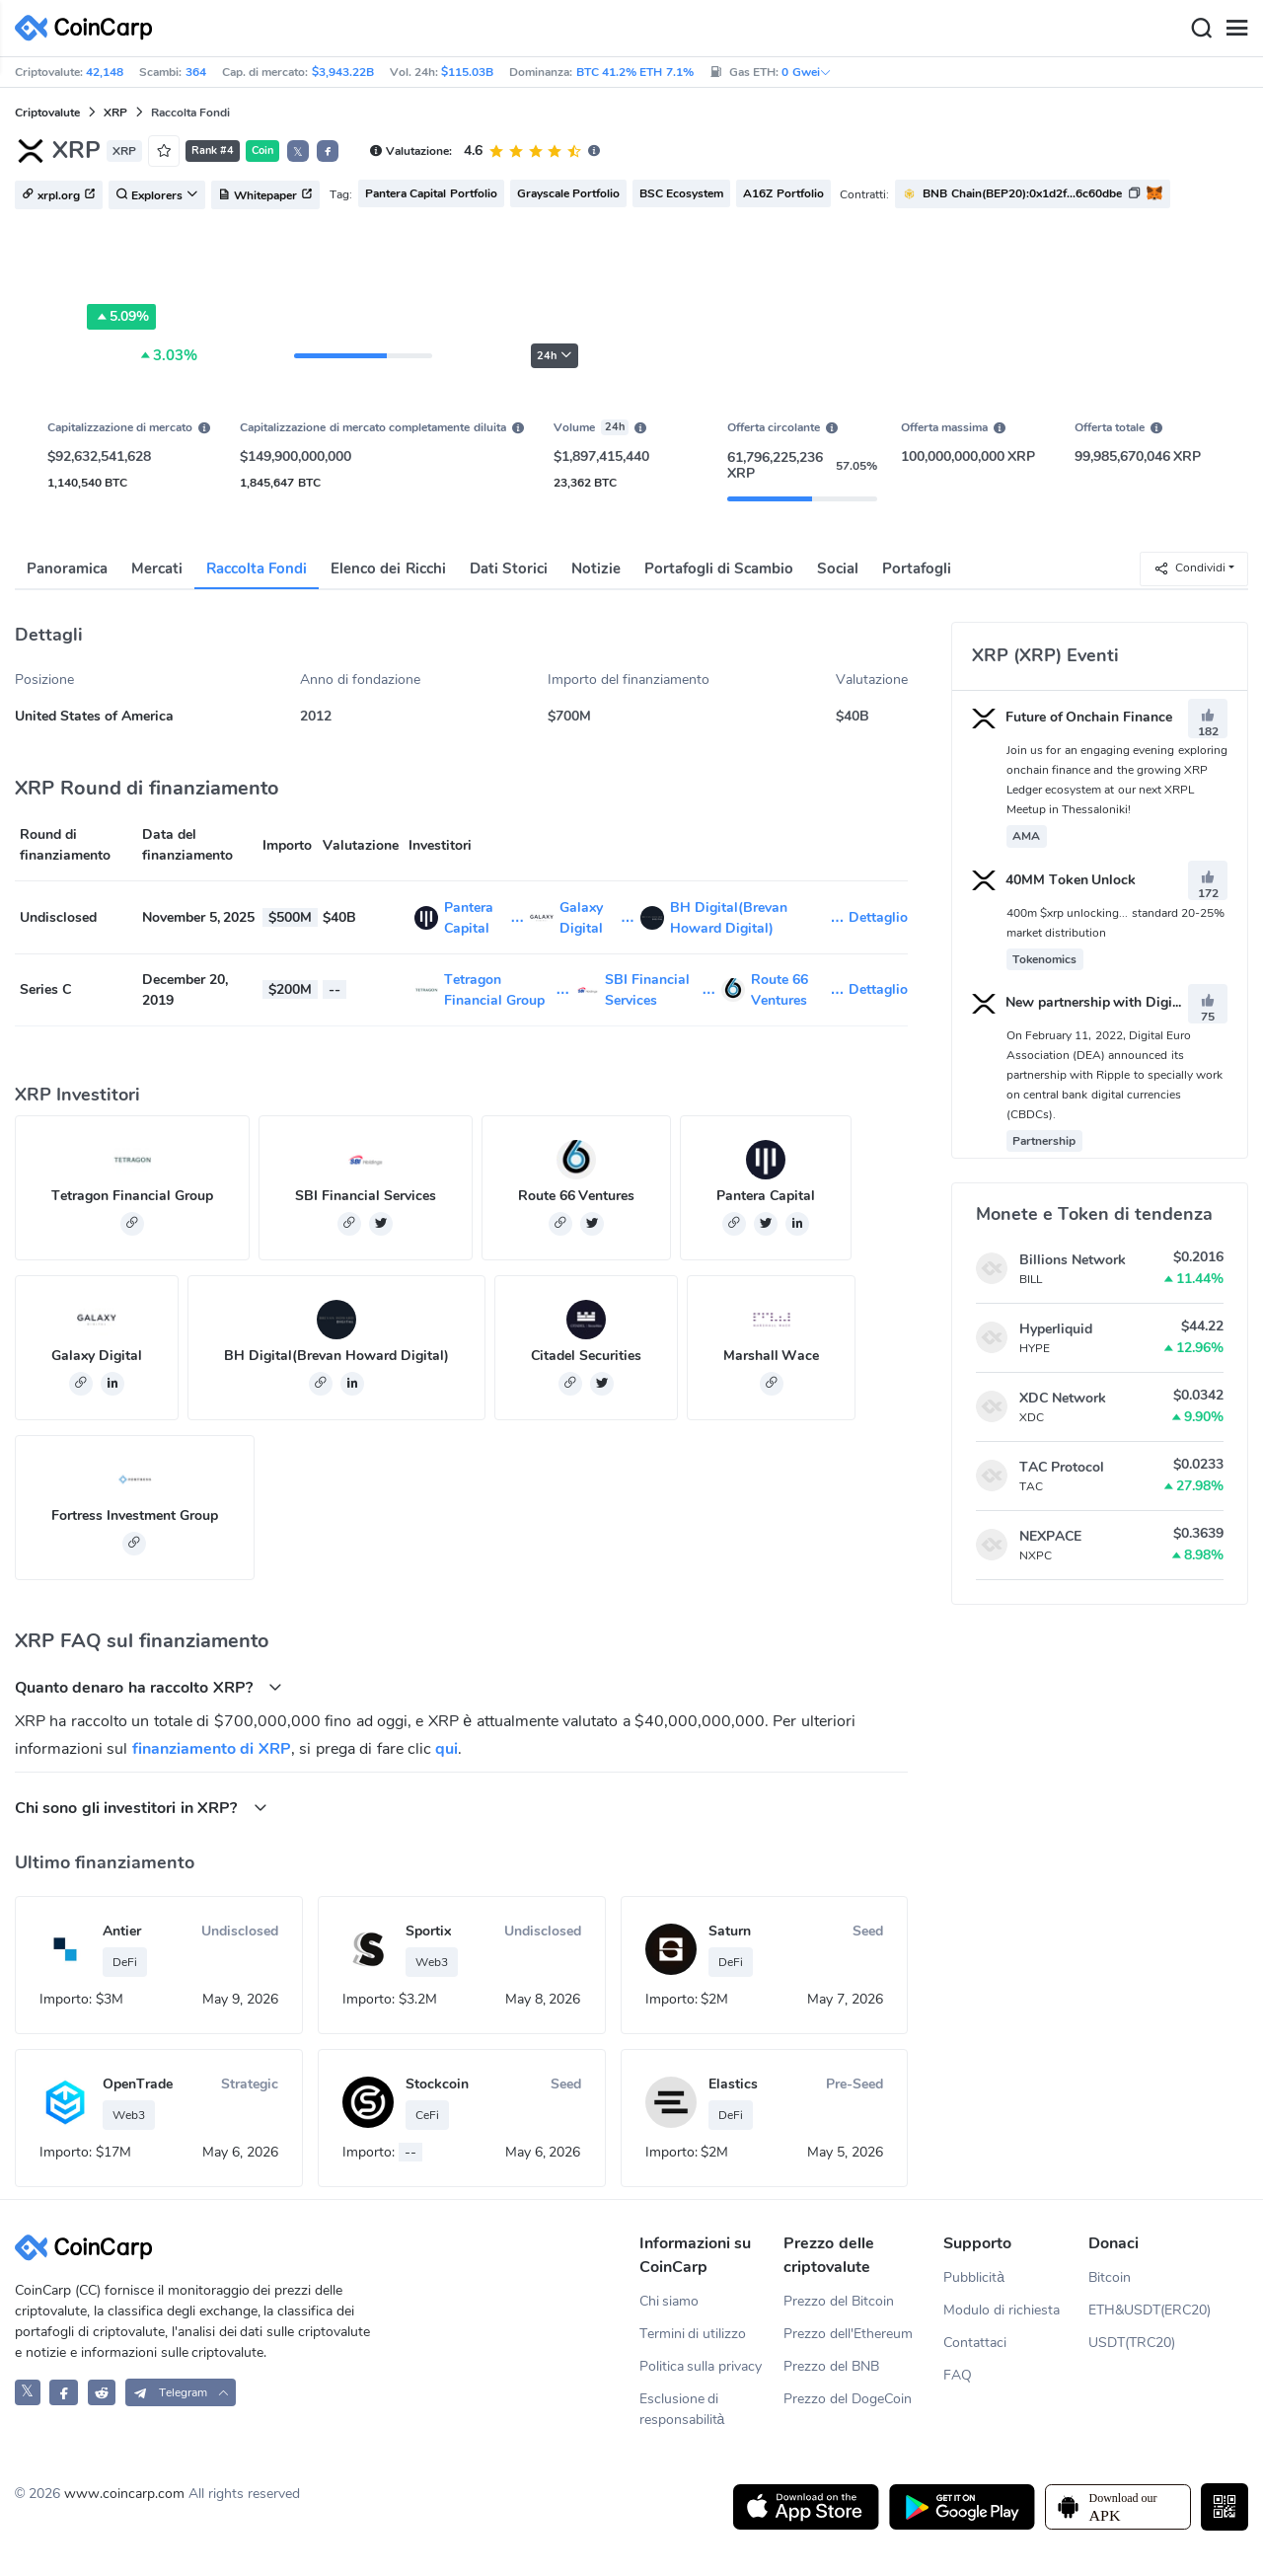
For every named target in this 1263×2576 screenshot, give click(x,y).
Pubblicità (973, 2277)
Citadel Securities (586, 1355)
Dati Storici (509, 568)
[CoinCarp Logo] (89, 28)
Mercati (157, 568)
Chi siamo (669, 2301)
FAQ (957, 2375)
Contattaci (974, 2342)
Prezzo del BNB (831, 2366)
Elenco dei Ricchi (388, 568)
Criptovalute (47, 112)
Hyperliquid (1055, 1329)
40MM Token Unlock (1054, 880)
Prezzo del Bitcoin (838, 2301)
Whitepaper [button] (265, 195)
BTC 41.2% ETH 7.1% (635, 72)
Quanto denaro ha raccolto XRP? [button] (148, 1687)
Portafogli (916, 568)
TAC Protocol (1061, 1467)
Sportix (428, 1931)
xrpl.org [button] (59, 195)
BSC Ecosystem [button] (681, 193)
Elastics (733, 2084)
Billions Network (1072, 1259)
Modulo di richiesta (1001, 2310)
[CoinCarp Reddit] (102, 2392)
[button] (327, 151)
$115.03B (467, 72)
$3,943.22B (343, 72)
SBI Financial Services (365, 1195)
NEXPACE (1050, 1536)
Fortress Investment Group (134, 1515)
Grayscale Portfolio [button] (568, 193)
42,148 (104, 72)
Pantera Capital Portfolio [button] (431, 193)
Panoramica (67, 568)
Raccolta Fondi (256, 568)
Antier (122, 1931)
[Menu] (1236, 28)
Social (837, 568)
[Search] (1201, 28)
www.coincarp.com (124, 2493)
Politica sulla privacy (701, 2366)
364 (196, 72)
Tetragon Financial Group (132, 1195)
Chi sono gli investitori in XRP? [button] (141, 1807)
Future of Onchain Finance (1072, 717)
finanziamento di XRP (211, 1749)
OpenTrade (138, 2084)
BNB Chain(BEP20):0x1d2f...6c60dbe (1022, 193)
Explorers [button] (156, 195)
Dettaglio (878, 917)
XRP (115, 112)
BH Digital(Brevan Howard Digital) (336, 1355)
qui (446, 1749)
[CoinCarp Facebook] (63, 2392)
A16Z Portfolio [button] (783, 193)
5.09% (121, 317)
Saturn (729, 1931)
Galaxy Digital (96, 1355)
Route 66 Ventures (576, 1195)
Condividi (1189, 568)
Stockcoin (437, 2084)
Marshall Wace (771, 1355)
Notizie (596, 568)
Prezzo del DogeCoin (847, 2398)
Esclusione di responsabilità (682, 2409)
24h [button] (554, 355)
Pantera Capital (765, 1195)
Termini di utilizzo (693, 2333)
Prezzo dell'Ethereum (848, 2333)
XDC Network (1062, 1398)
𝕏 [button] (298, 152)
